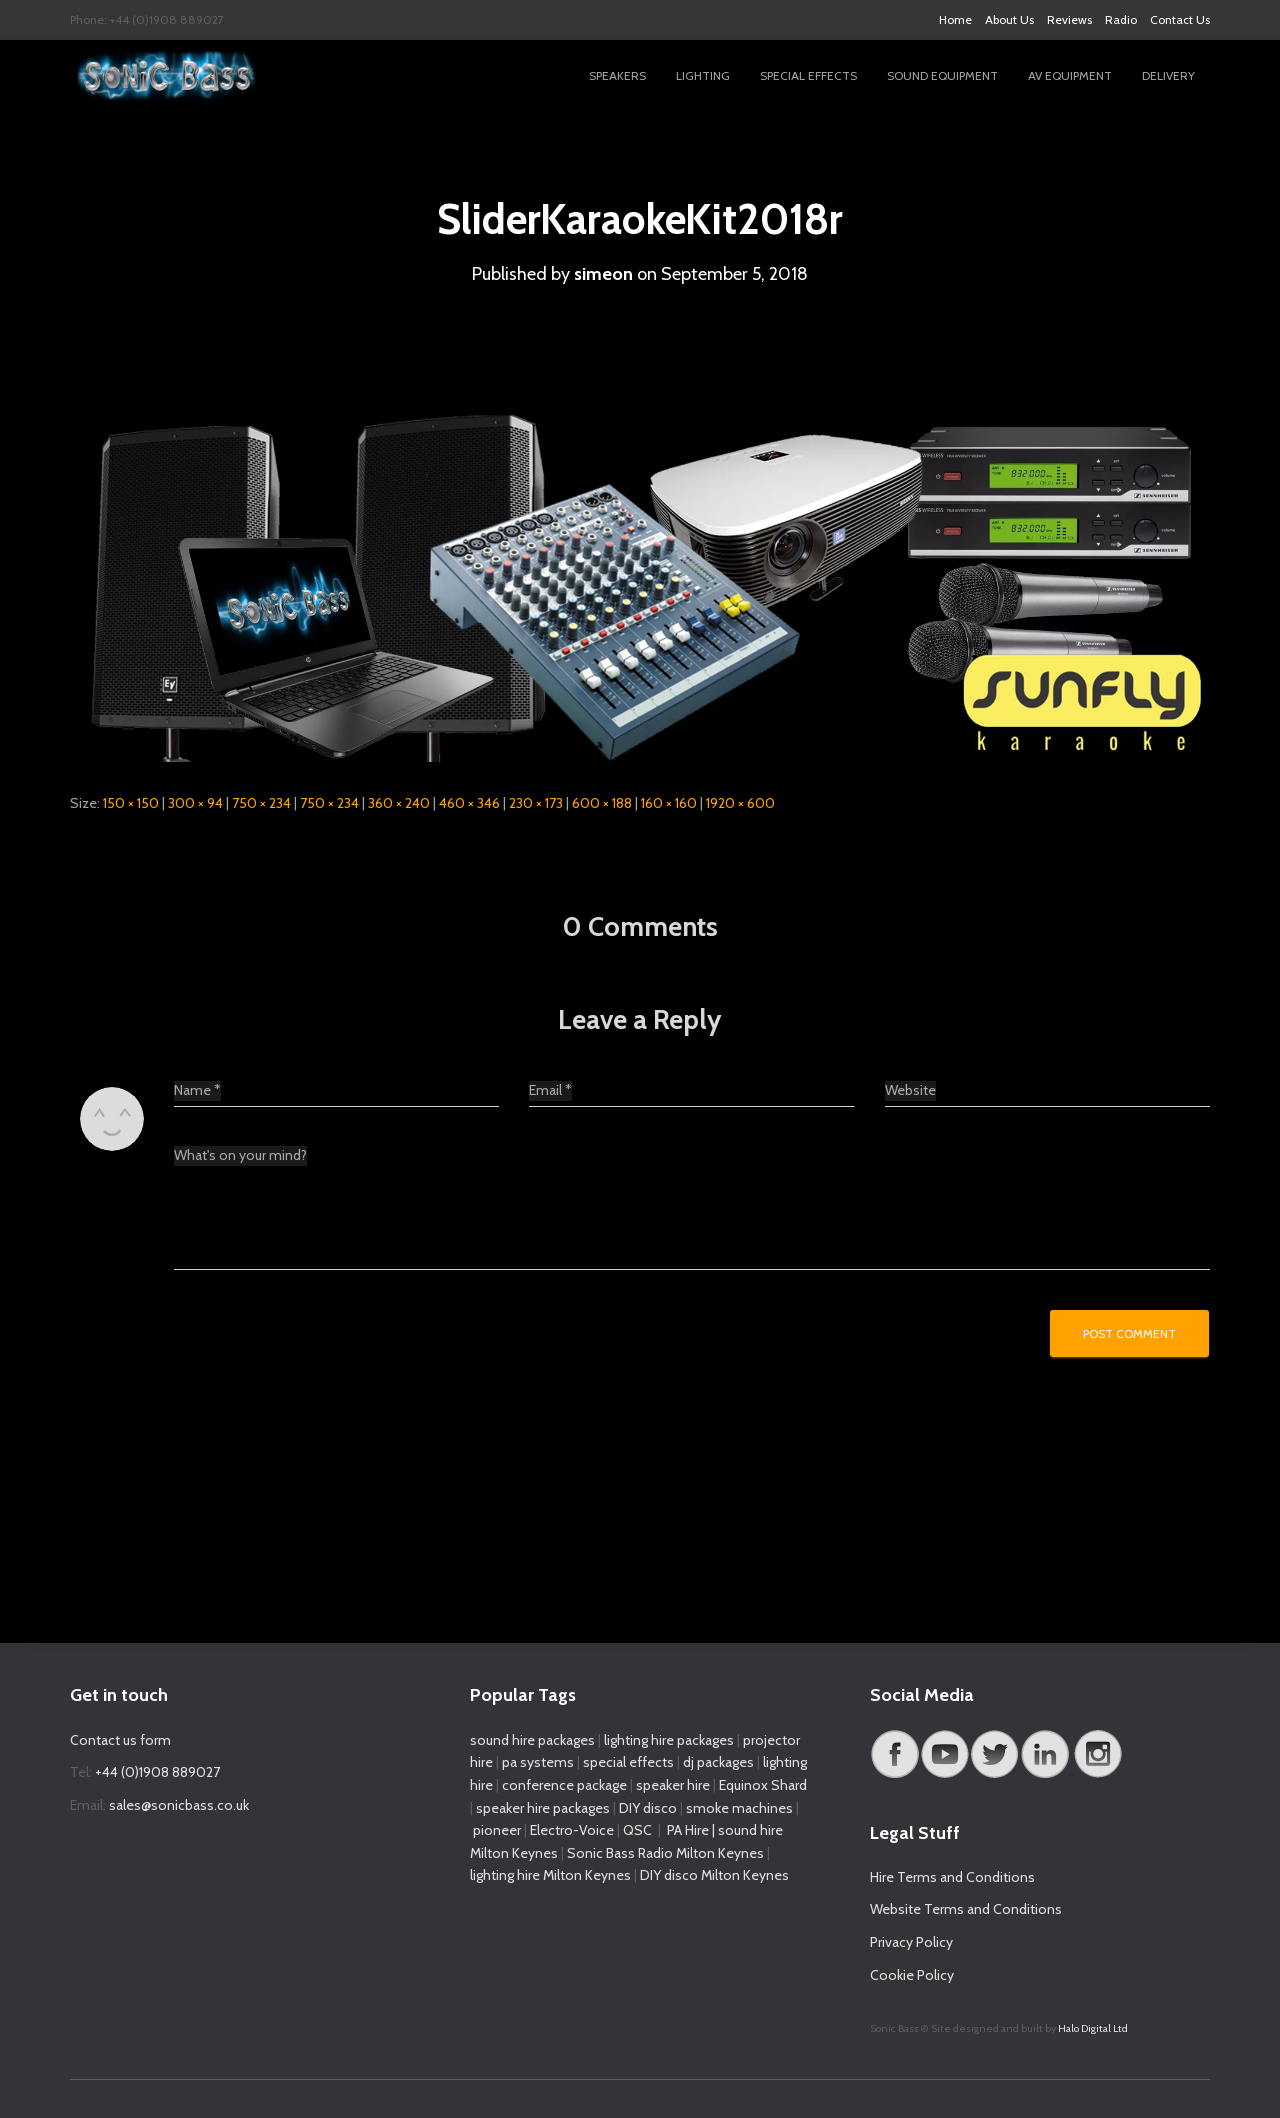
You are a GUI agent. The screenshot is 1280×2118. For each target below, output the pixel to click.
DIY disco (648, 1808)
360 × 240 (399, 802)
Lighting (703, 75)
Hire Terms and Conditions (952, 1877)
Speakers (617, 75)
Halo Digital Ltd (1093, 2028)
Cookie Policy (912, 1975)
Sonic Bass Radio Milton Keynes (665, 1853)
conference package (564, 1785)
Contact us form (120, 1740)
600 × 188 (602, 802)
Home (955, 19)
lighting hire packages (669, 1740)
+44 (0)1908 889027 (157, 1772)
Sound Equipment (942, 75)
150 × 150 (131, 802)
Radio (1121, 19)
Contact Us (1180, 19)
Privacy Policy (911, 1942)
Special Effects (808, 75)
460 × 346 (469, 802)
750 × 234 (261, 802)
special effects (628, 1762)
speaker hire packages (543, 1808)
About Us (1009, 19)
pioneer (497, 1830)
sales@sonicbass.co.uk (179, 1805)
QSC (637, 1830)
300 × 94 (195, 802)
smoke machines (739, 1808)
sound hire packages (532, 1740)
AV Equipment (1070, 75)
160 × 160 (669, 802)
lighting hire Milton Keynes (550, 1875)
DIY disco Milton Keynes (714, 1875)
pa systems (538, 1762)
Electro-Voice (572, 1830)
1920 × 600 (740, 802)
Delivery (1168, 75)
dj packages (718, 1762)
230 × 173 (536, 802)
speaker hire (673, 1785)
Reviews (1069, 19)
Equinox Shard (763, 1785)
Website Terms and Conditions (966, 1909)
